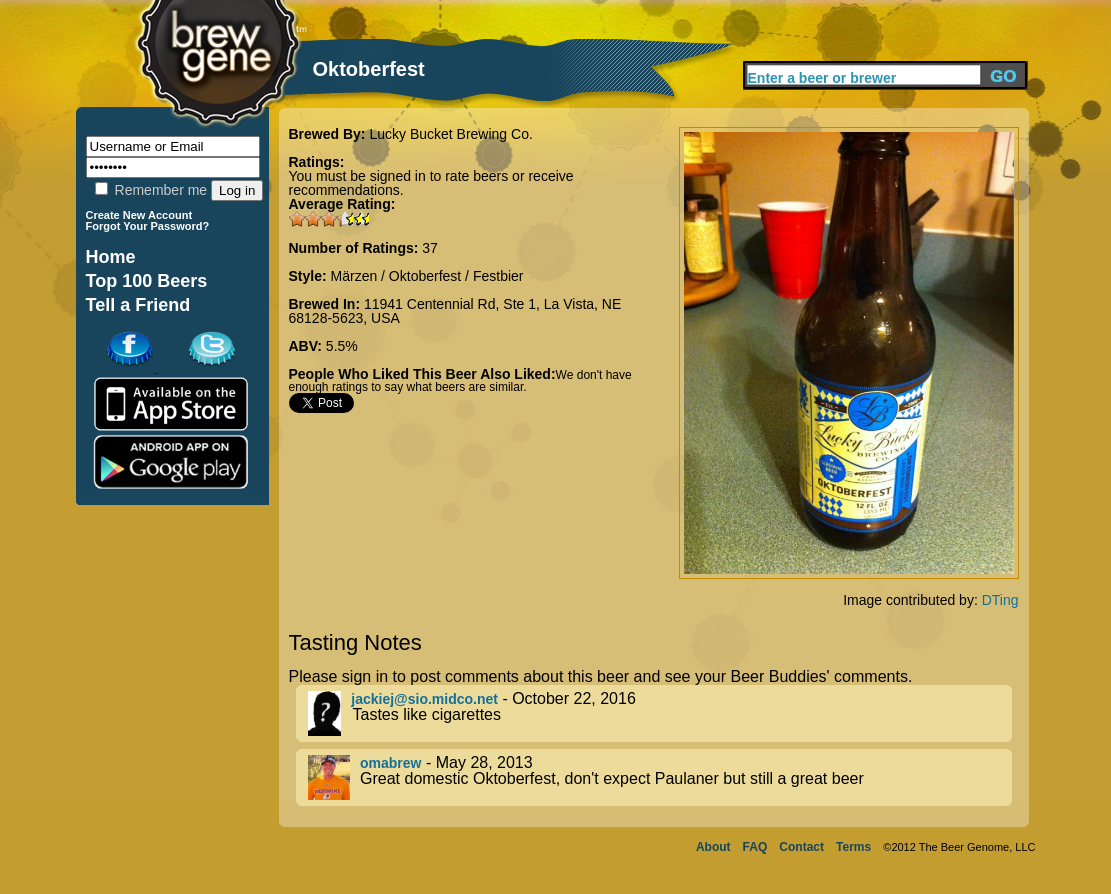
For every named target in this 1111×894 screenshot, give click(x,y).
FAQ (755, 847)
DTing (1000, 600)
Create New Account (139, 215)
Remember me (151, 190)
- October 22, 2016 (660, 713)
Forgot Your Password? (148, 226)
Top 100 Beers (147, 281)
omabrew (390, 763)
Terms (853, 847)
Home (111, 257)
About (713, 847)
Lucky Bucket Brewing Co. (450, 134)
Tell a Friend (138, 305)
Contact (801, 847)
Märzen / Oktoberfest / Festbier (427, 276)
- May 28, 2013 (660, 777)
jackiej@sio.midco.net (424, 699)
